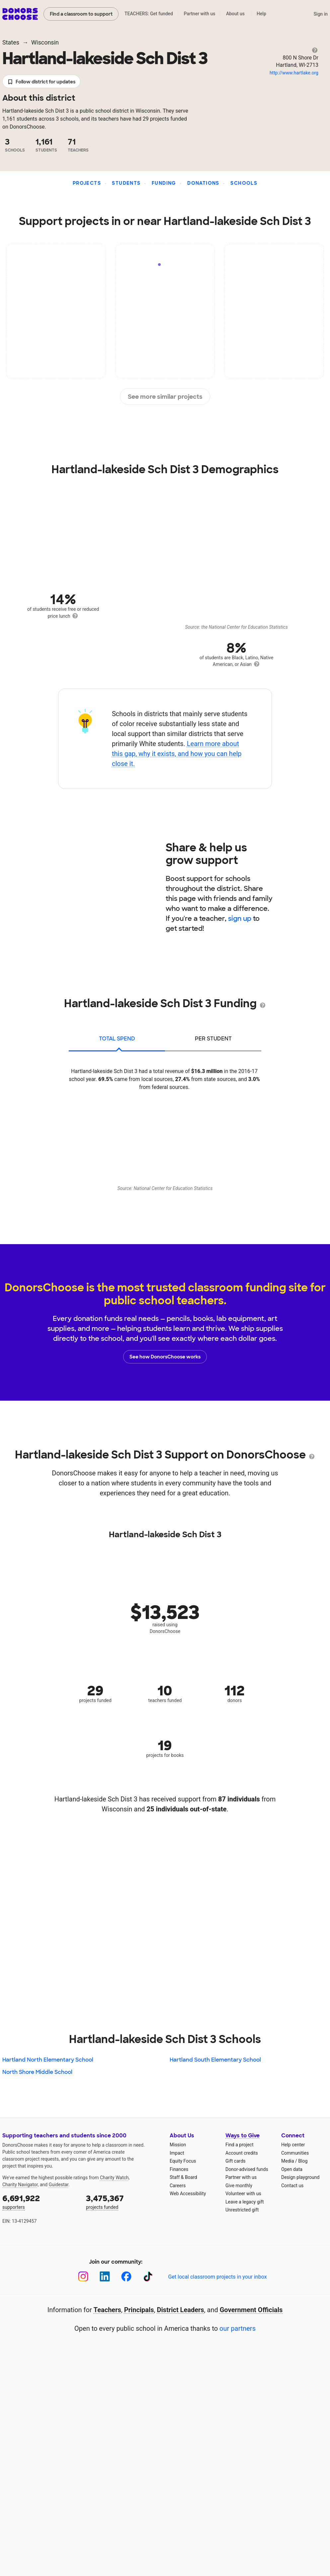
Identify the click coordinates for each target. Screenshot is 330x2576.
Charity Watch (114, 2177)
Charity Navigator (20, 2184)
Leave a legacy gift (244, 2201)
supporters (39, 2201)
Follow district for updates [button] (41, 82)
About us (235, 13)
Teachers (107, 2310)
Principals (139, 2310)
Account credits (241, 2153)
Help (261, 13)
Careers (178, 2185)
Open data (291, 2169)
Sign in (320, 14)
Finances (179, 2169)
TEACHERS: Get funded (148, 13)
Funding (164, 183)
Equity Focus (183, 2161)
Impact (177, 2153)
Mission (178, 2144)
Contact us (292, 2185)
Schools (243, 183)
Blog (302, 2161)
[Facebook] (126, 2276)
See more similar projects (165, 397)
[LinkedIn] (104, 2276)
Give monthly (238, 2185)
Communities (295, 2153)
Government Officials (251, 2310)
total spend (117, 1038)
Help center (293, 2144)
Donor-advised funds (246, 2169)
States (10, 42)
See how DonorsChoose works (165, 1357)
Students (126, 183)
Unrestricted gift (242, 2209)
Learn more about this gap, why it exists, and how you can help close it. (177, 754)
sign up (239, 918)
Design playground (300, 2177)
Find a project (239, 2144)
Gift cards (235, 2161)
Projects (87, 183)
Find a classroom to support (81, 14)
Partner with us (199, 13)
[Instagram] (83, 2276)
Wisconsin (45, 42)
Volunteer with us (243, 2193)
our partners (237, 2328)
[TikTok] (147, 2276)
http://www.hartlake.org (294, 72)
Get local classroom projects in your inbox (217, 2277)
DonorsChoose (20, 14)
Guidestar (58, 2184)
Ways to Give (242, 2135)
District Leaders (180, 2310)
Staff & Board (183, 2177)
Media (287, 2161)
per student (213, 1038)
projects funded (123, 2201)
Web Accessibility (188, 2193)
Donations (203, 183)
